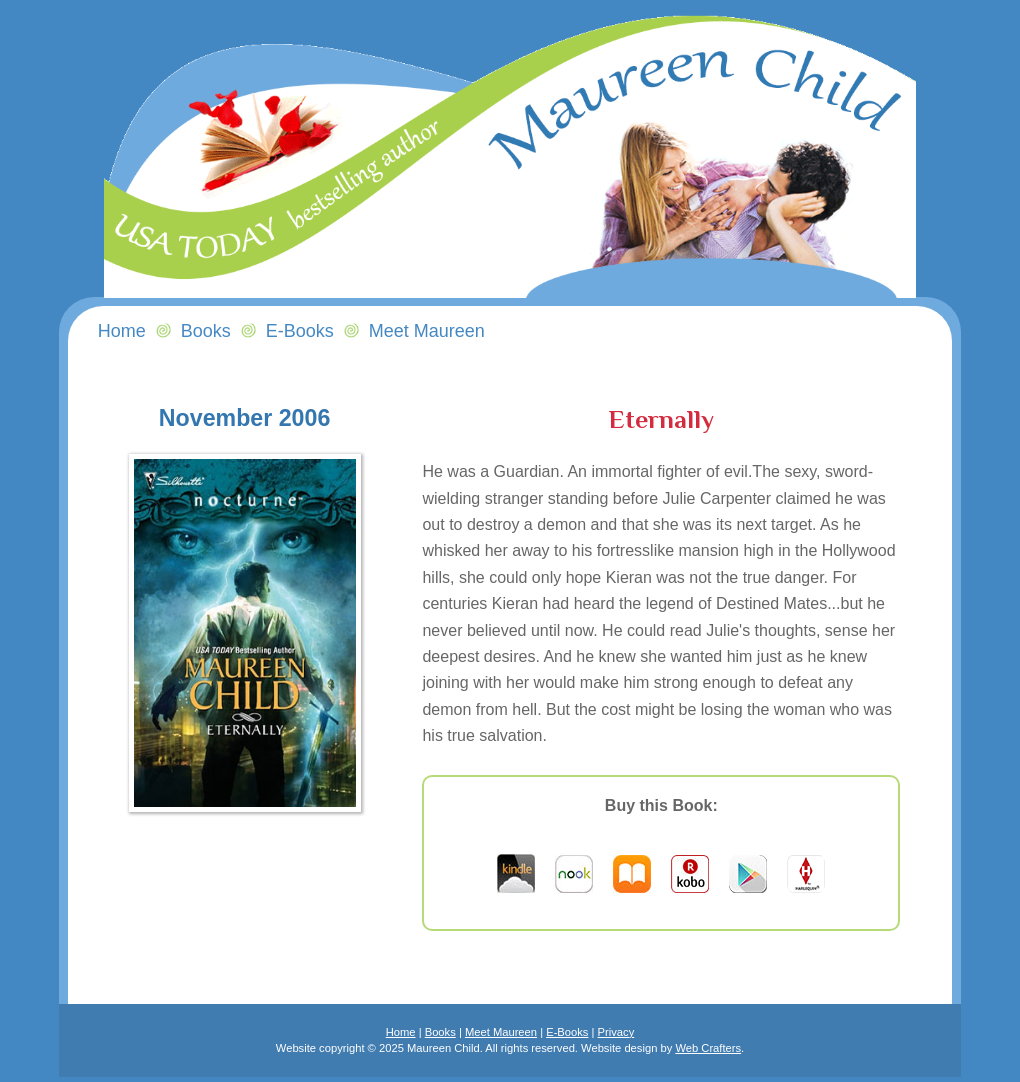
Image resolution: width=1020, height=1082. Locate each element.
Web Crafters (708, 1048)
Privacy (616, 1032)
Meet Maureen (501, 1032)
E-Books (567, 1032)
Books (206, 331)
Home (401, 1032)
